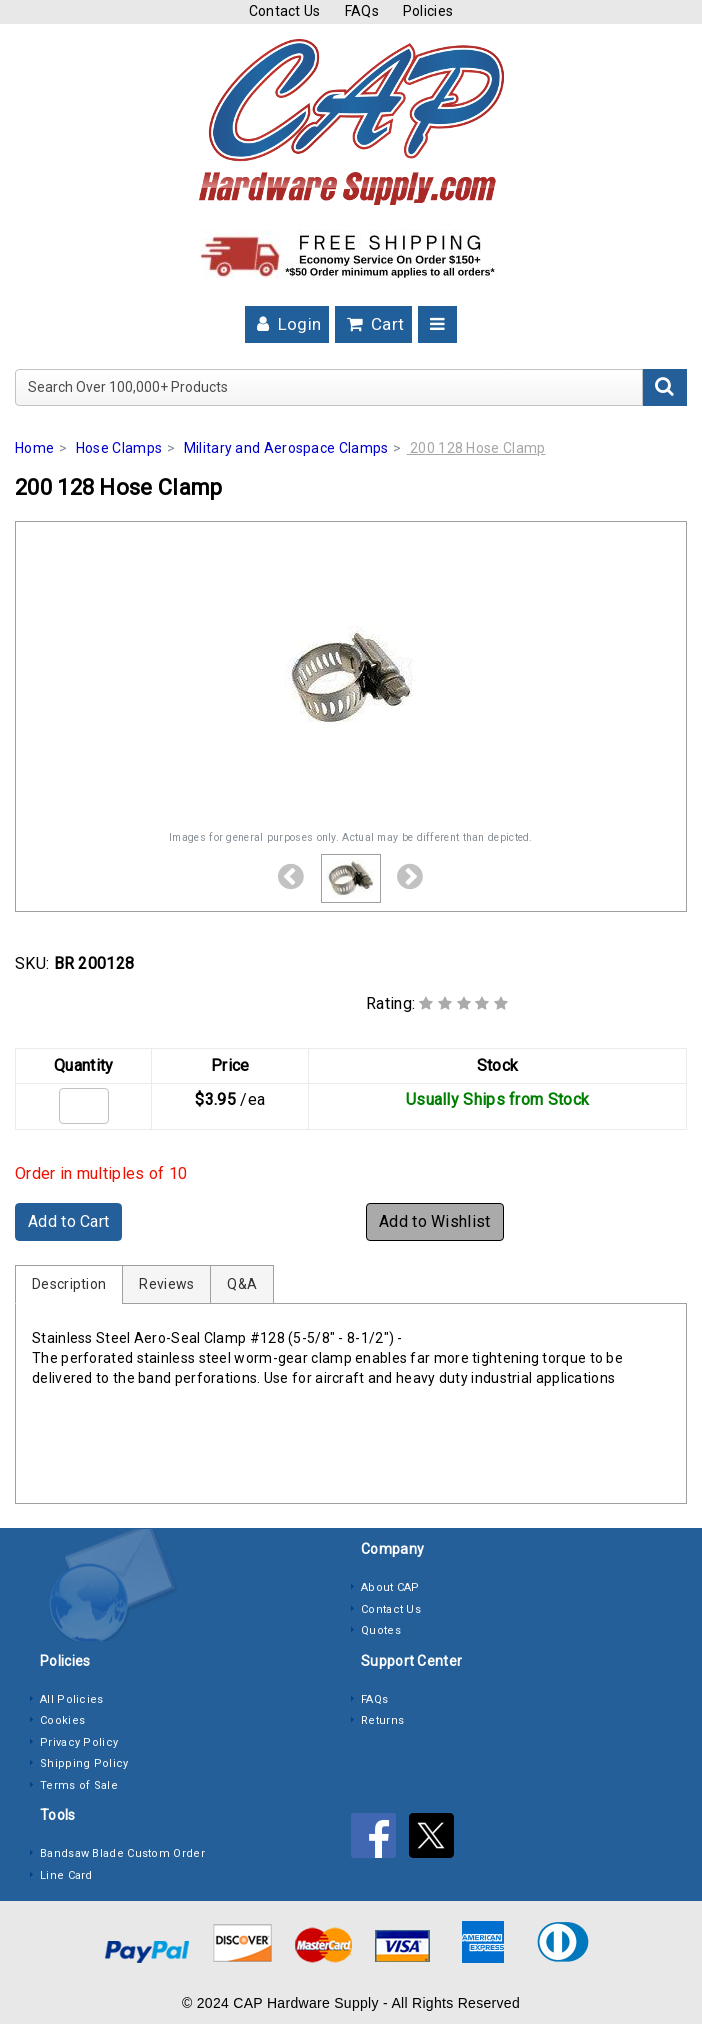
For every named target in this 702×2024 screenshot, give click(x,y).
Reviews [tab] (166, 1284)
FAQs (362, 11)
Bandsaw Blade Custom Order (122, 1853)
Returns (382, 1720)
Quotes (381, 1630)
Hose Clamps (119, 448)
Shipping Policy (84, 1763)
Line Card (66, 1875)
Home (34, 448)
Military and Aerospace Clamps (286, 448)
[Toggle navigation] (437, 324)
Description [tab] (69, 1284)
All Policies (72, 1699)
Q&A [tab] (242, 1284)
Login (287, 324)
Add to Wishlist (435, 1221)
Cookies (62, 1720)
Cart (374, 324)
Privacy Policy (79, 1742)
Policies (428, 11)
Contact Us (285, 11)
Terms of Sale (79, 1785)
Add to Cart (68, 1221)
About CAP (390, 1587)
